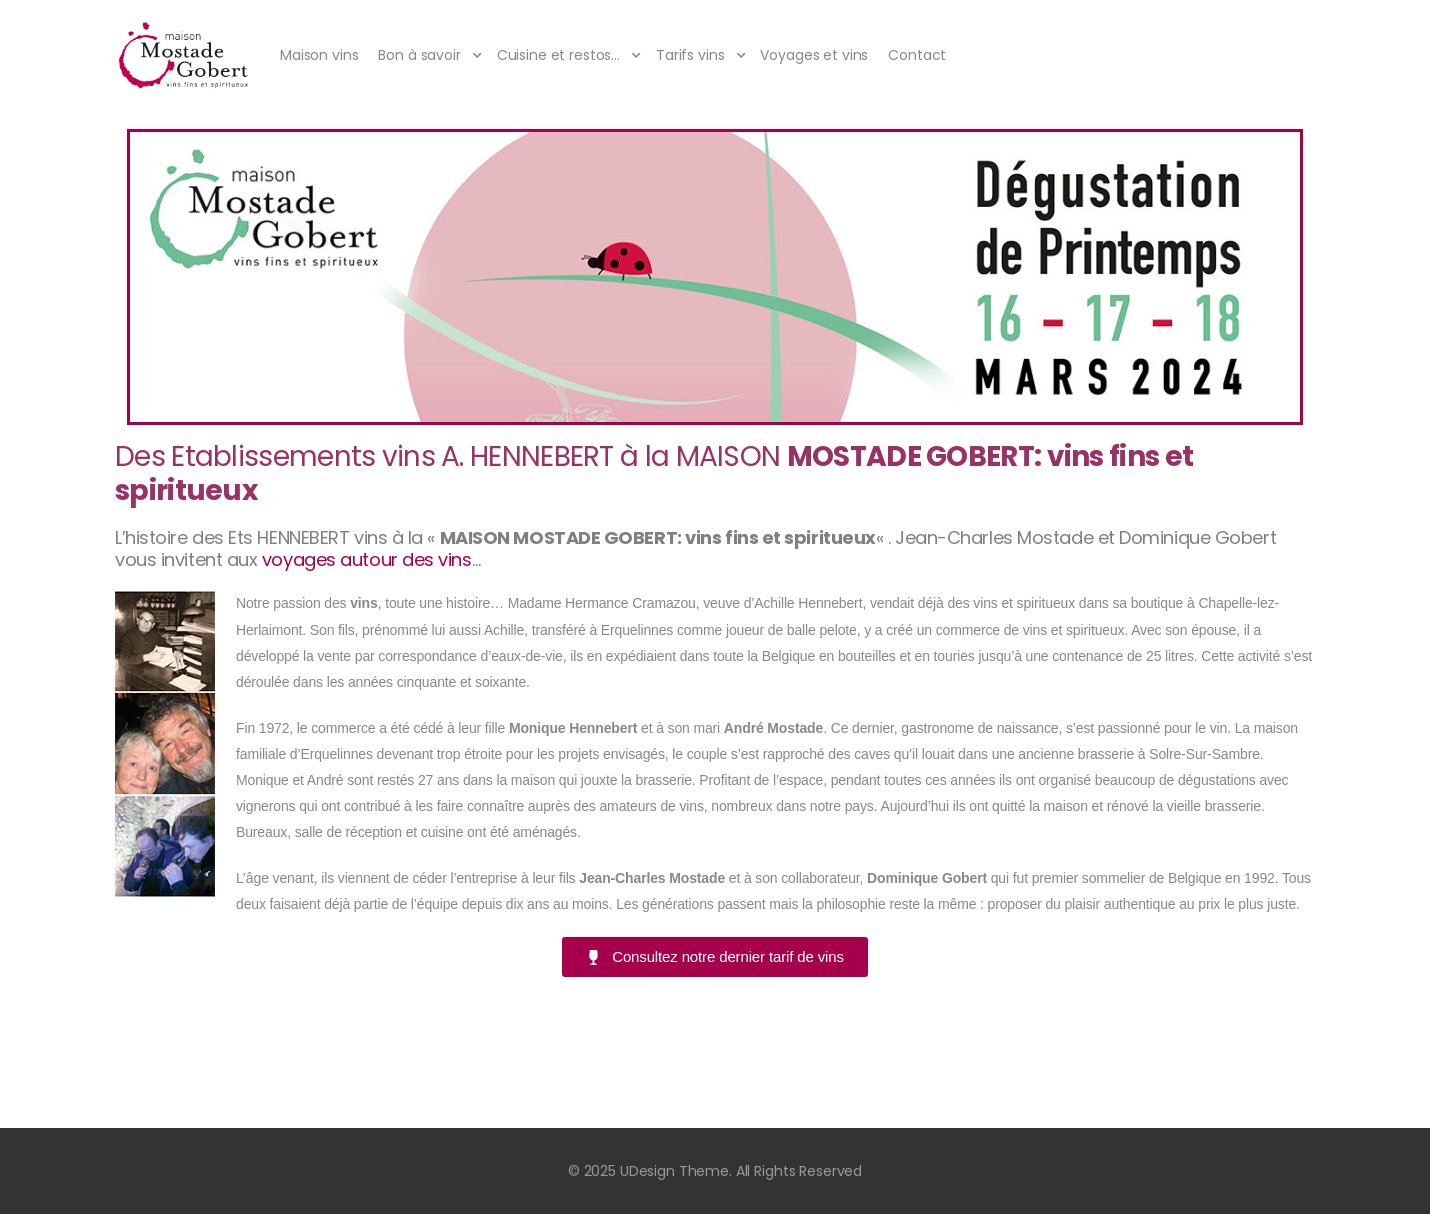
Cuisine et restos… (558, 55)
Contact (917, 55)
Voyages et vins (814, 55)
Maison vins (319, 55)
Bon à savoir (419, 55)
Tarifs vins (690, 55)
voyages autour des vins (367, 559)
